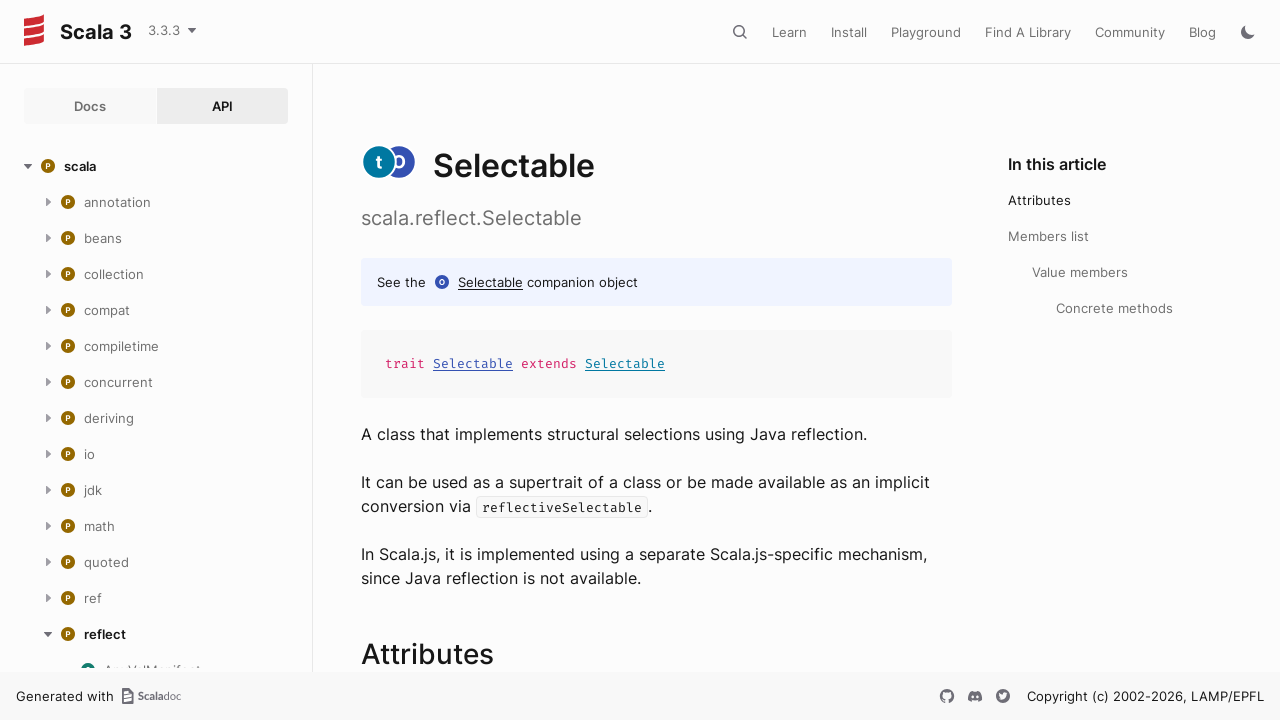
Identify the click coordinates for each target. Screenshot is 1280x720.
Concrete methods (1114, 308)
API (222, 106)
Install (849, 32)
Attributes (1039, 200)
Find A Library (1028, 32)
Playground (926, 32)
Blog (1202, 32)
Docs (90, 106)
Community (1130, 32)
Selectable (490, 282)
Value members (1080, 272)
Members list (1048, 236)
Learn (789, 32)
